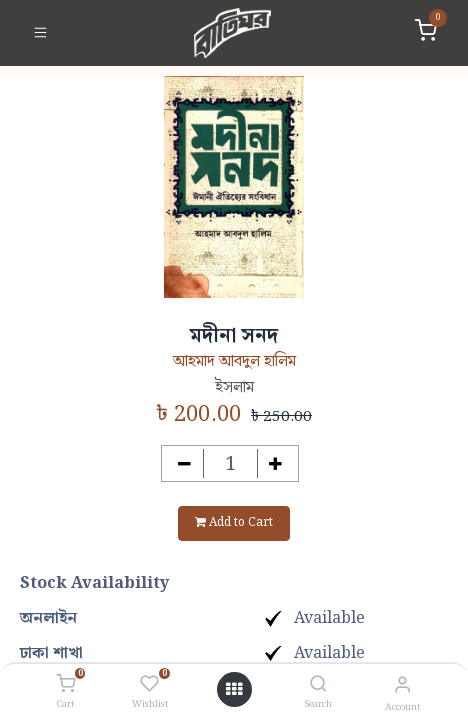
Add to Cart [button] (234, 522)
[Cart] (65, 685)
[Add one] (276, 463)
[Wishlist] (149, 685)
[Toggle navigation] (40, 33)
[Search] (318, 685)
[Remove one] (184, 463)
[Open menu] (234, 690)
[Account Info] (402, 685)
